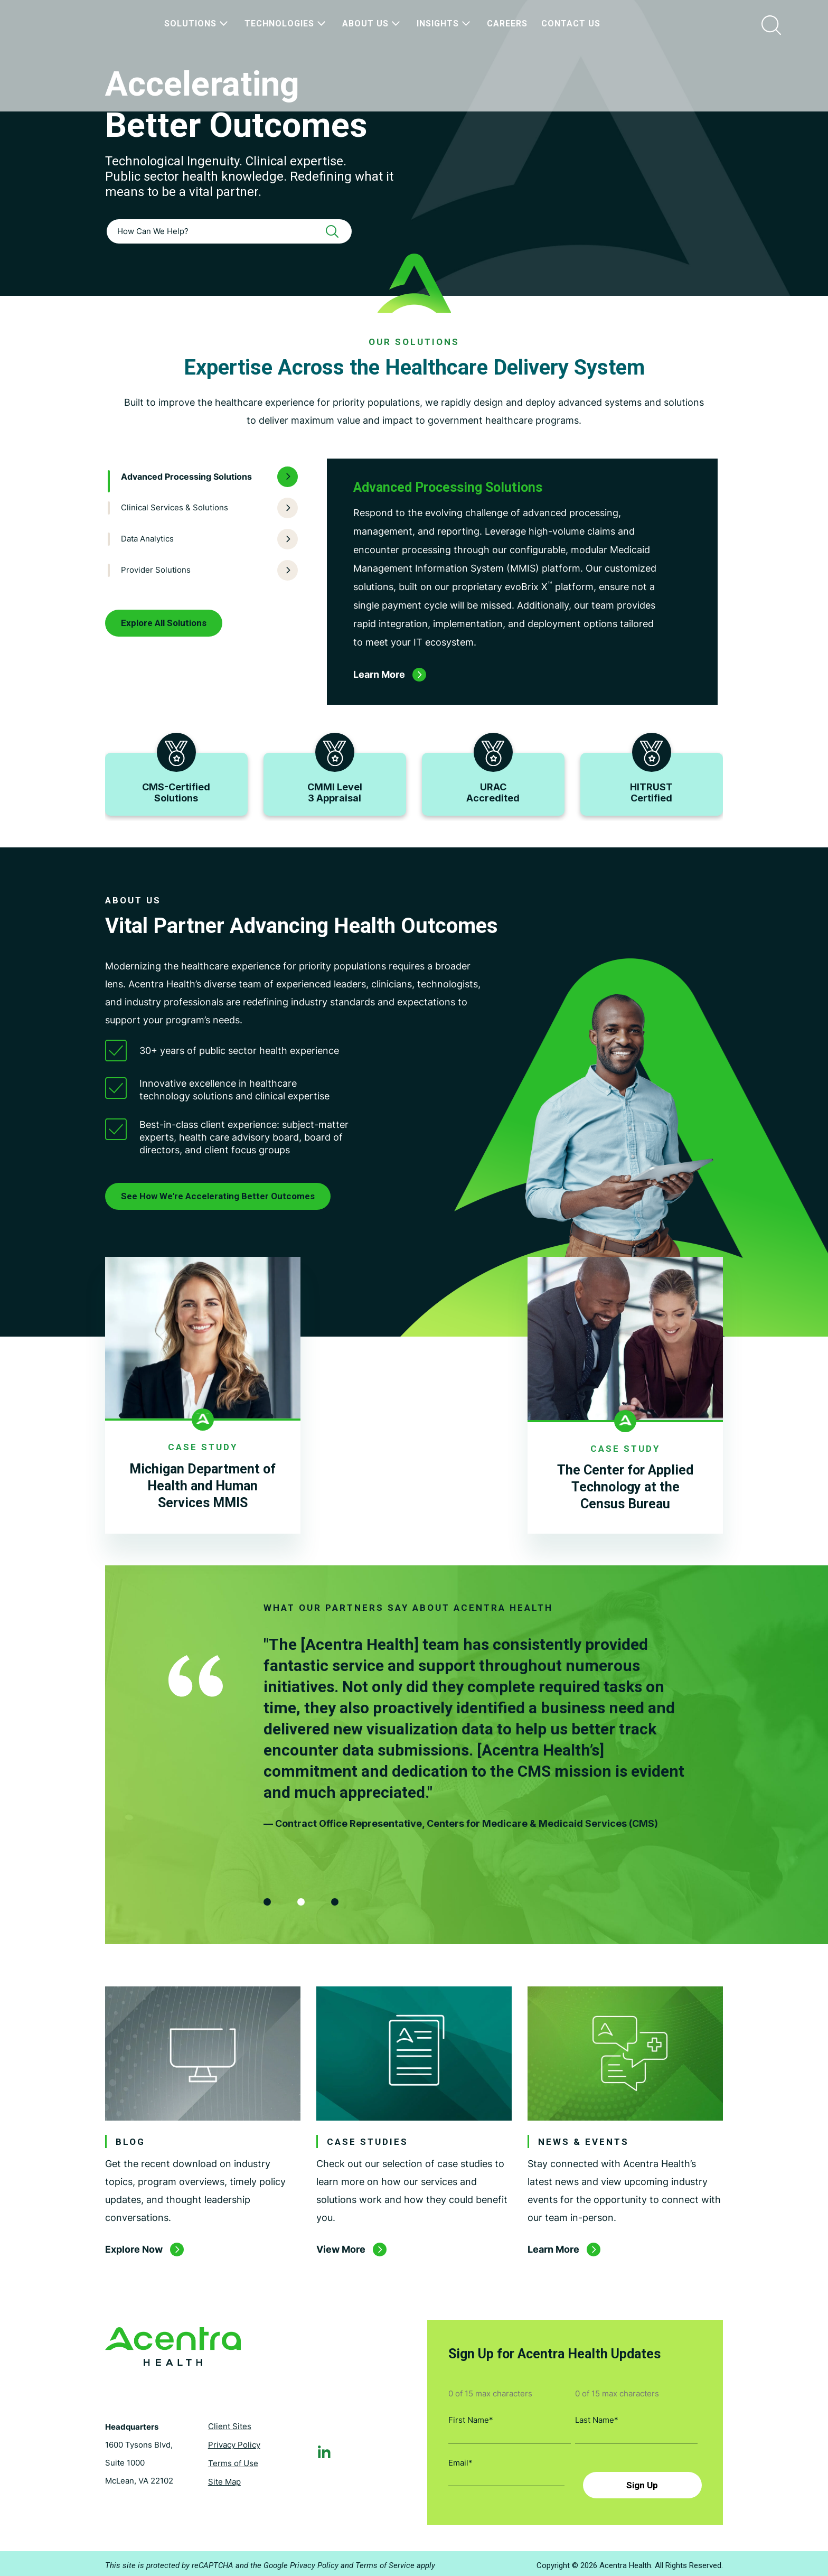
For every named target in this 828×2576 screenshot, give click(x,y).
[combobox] (229, 231)
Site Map (224, 2481)
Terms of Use (233, 2463)
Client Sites (229, 2426)
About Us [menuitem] (372, 23)
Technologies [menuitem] (286, 23)
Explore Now (134, 2257)
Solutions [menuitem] (197, 23)
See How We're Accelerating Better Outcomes (218, 1196)
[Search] (336, 231)
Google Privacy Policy (301, 2561)
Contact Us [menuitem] (570, 23)
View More (340, 2257)
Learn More (553, 2257)
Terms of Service (385, 2561)
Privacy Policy (234, 2444)
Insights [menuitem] (445, 23)
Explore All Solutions (163, 623)
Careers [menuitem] (507, 23)
